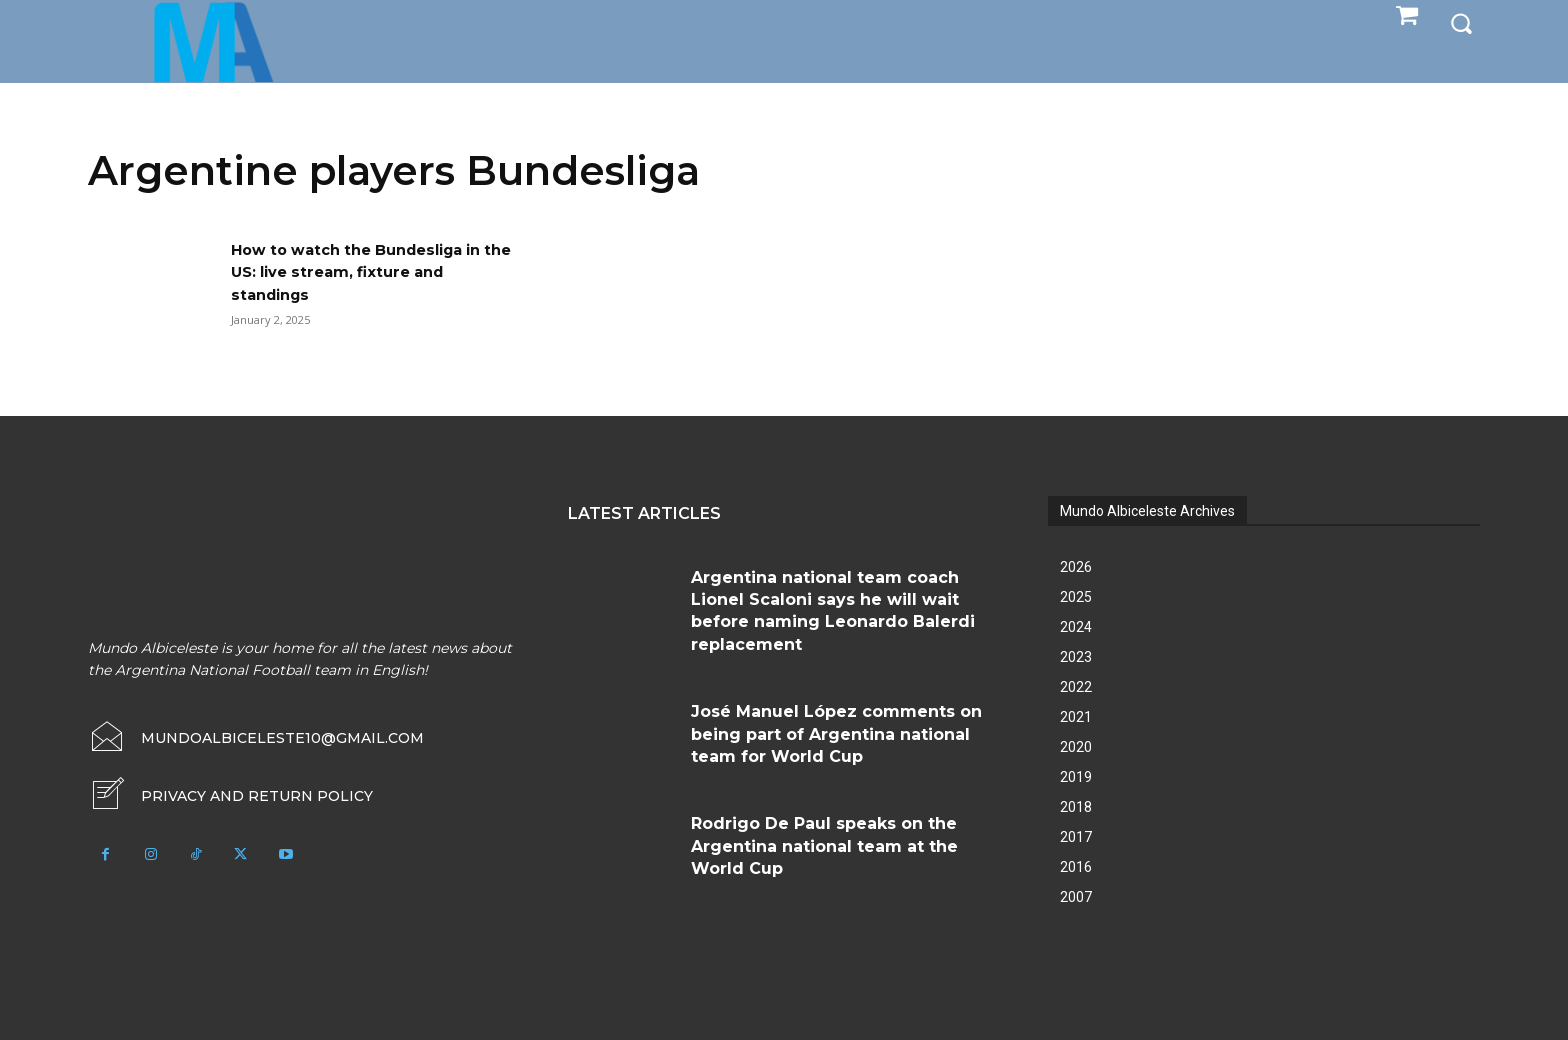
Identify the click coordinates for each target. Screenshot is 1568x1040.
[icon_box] (230, 796)
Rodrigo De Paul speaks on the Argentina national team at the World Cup (824, 846)
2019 (1076, 777)
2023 (1076, 657)
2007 (1076, 897)
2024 (1076, 627)
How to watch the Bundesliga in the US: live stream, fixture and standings (369, 272)
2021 (1076, 717)
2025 (1076, 597)
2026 (1076, 567)
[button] (1461, 22)
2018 (1076, 807)
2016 (1076, 867)
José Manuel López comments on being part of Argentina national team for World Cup (836, 734)
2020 (1076, 747)
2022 (1076, 687)
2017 (1076, 837)
